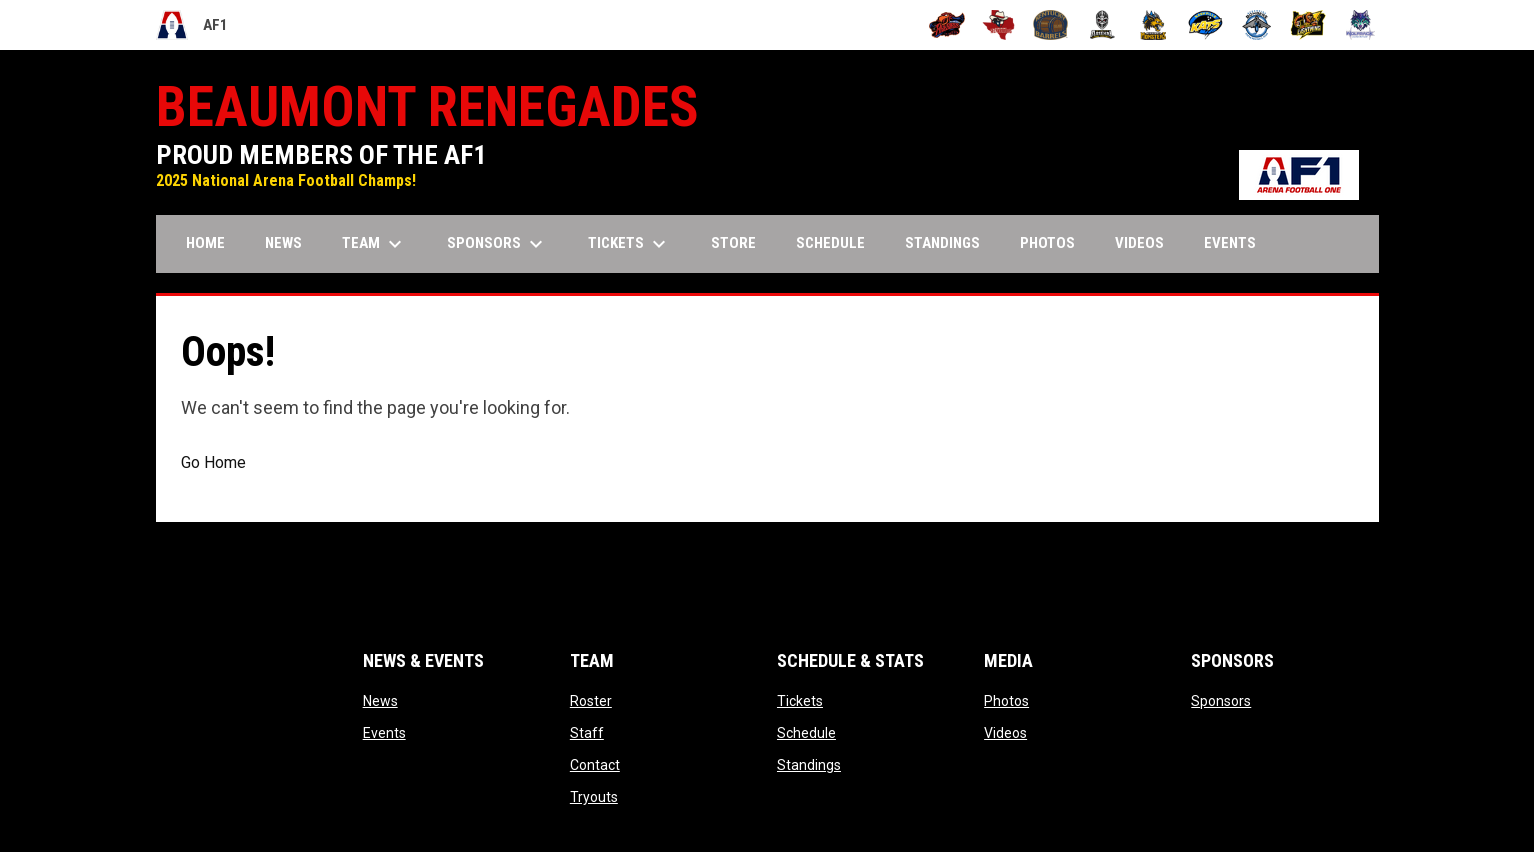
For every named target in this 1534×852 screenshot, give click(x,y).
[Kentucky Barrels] (1050, 25)
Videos (1005, 733)
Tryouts (594, 797)
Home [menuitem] (205, 243)
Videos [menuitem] (1139, 243)
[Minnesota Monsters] (1153, 25)
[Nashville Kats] (1205, 25)
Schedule (806, 733)
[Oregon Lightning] (1308, 25)
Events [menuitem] (1230, 243)
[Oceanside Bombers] (1257, 25)
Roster (591, 701)
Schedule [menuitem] (830, 243)
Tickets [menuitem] (629, 244)
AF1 (192, 25)
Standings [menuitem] (942, 243)
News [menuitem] (283, 243)
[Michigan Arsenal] (1102, 25)
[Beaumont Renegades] (998, 25)
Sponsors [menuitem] (497, 244)
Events (384, 733)
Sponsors (1221, 701)
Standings (809, 765)
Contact (595, 765)
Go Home (213, 462)
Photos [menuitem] (1047, 243)
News (380, 701)
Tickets (800, 701)
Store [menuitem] (741, 242)
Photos (1006, 701)
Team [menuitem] (374, 244)
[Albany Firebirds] (947, 25)
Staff (587, 733)
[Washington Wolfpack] (1360, 25)
